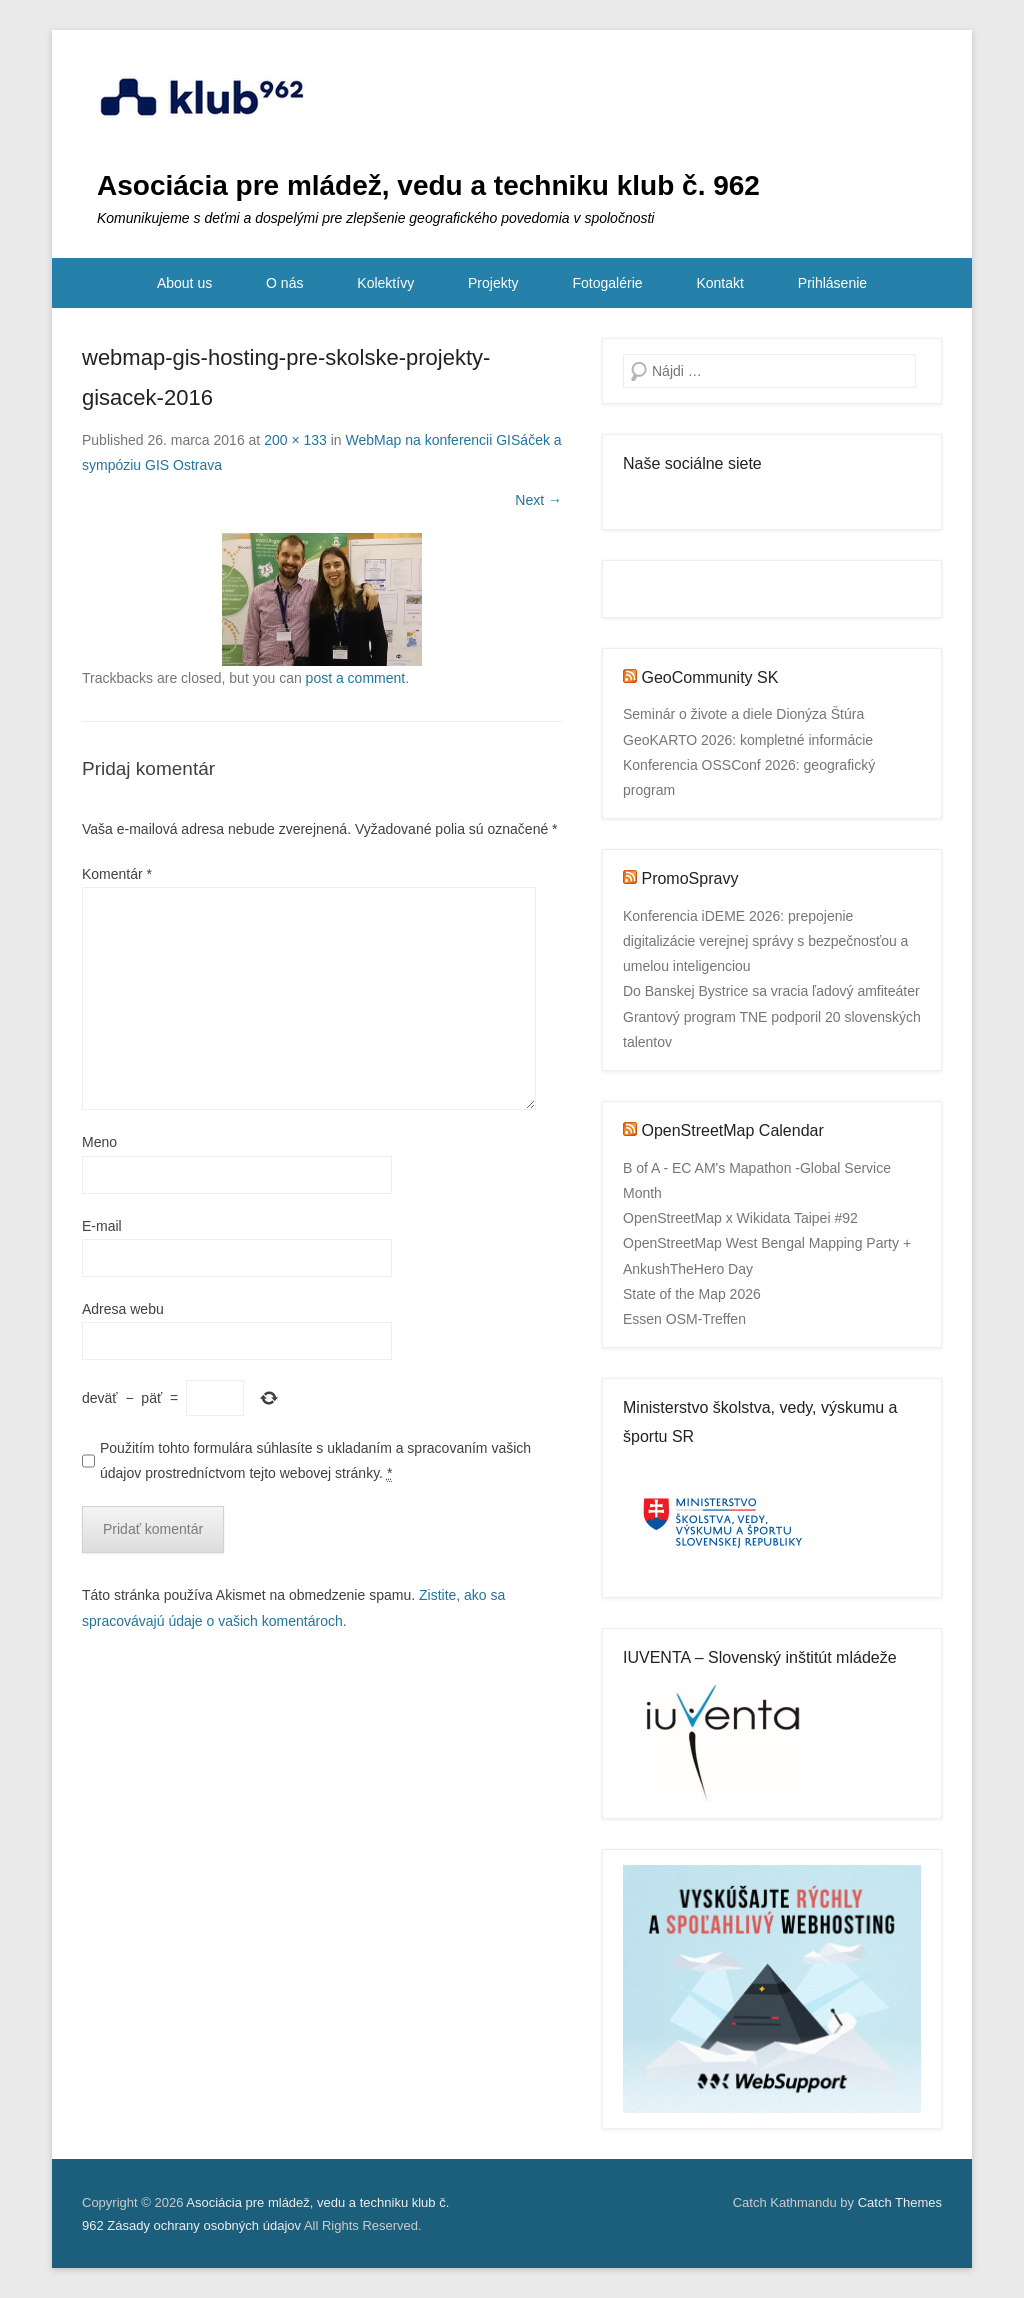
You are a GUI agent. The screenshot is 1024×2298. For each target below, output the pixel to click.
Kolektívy (385, 283)
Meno (99, 1142)
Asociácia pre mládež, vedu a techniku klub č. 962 (428, 185)
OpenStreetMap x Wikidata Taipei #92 (740, 1218)
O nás (284, 283)
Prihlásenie (832, 283)
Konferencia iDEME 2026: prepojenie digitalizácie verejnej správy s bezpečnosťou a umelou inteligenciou (765, 941)
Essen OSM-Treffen (684, 1319)
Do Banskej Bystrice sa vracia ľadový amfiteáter (771, 991)
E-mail (102, 1226)
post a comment (356, 678)
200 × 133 (295, 440)
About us (184, 283)
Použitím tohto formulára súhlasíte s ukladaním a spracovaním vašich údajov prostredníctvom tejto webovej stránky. (315, 1461)
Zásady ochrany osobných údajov (204, 2225)
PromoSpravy (689, 878)
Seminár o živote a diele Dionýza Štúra (743, 714)
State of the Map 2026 (692, 1294)
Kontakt (719, 283)
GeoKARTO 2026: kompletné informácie (748, 740)
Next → (538, 500)
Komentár (117, 874)
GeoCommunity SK (709, 677)
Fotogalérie (608, 283)
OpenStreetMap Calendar (732, 1130)
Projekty (493, 283)
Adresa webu (123, 1309)
